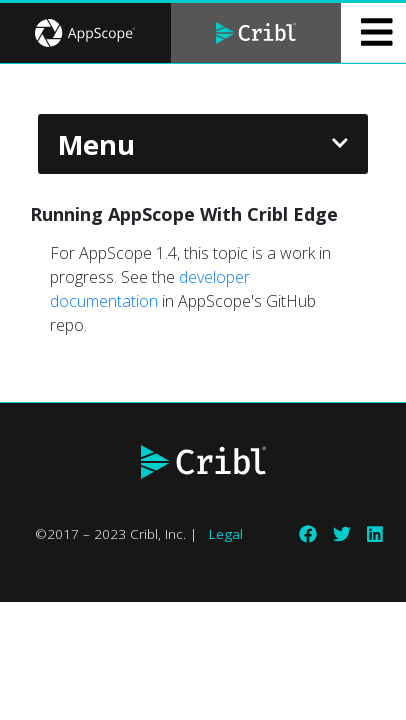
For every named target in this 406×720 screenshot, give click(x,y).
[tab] (85, 33)
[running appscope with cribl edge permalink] (20, 215)
